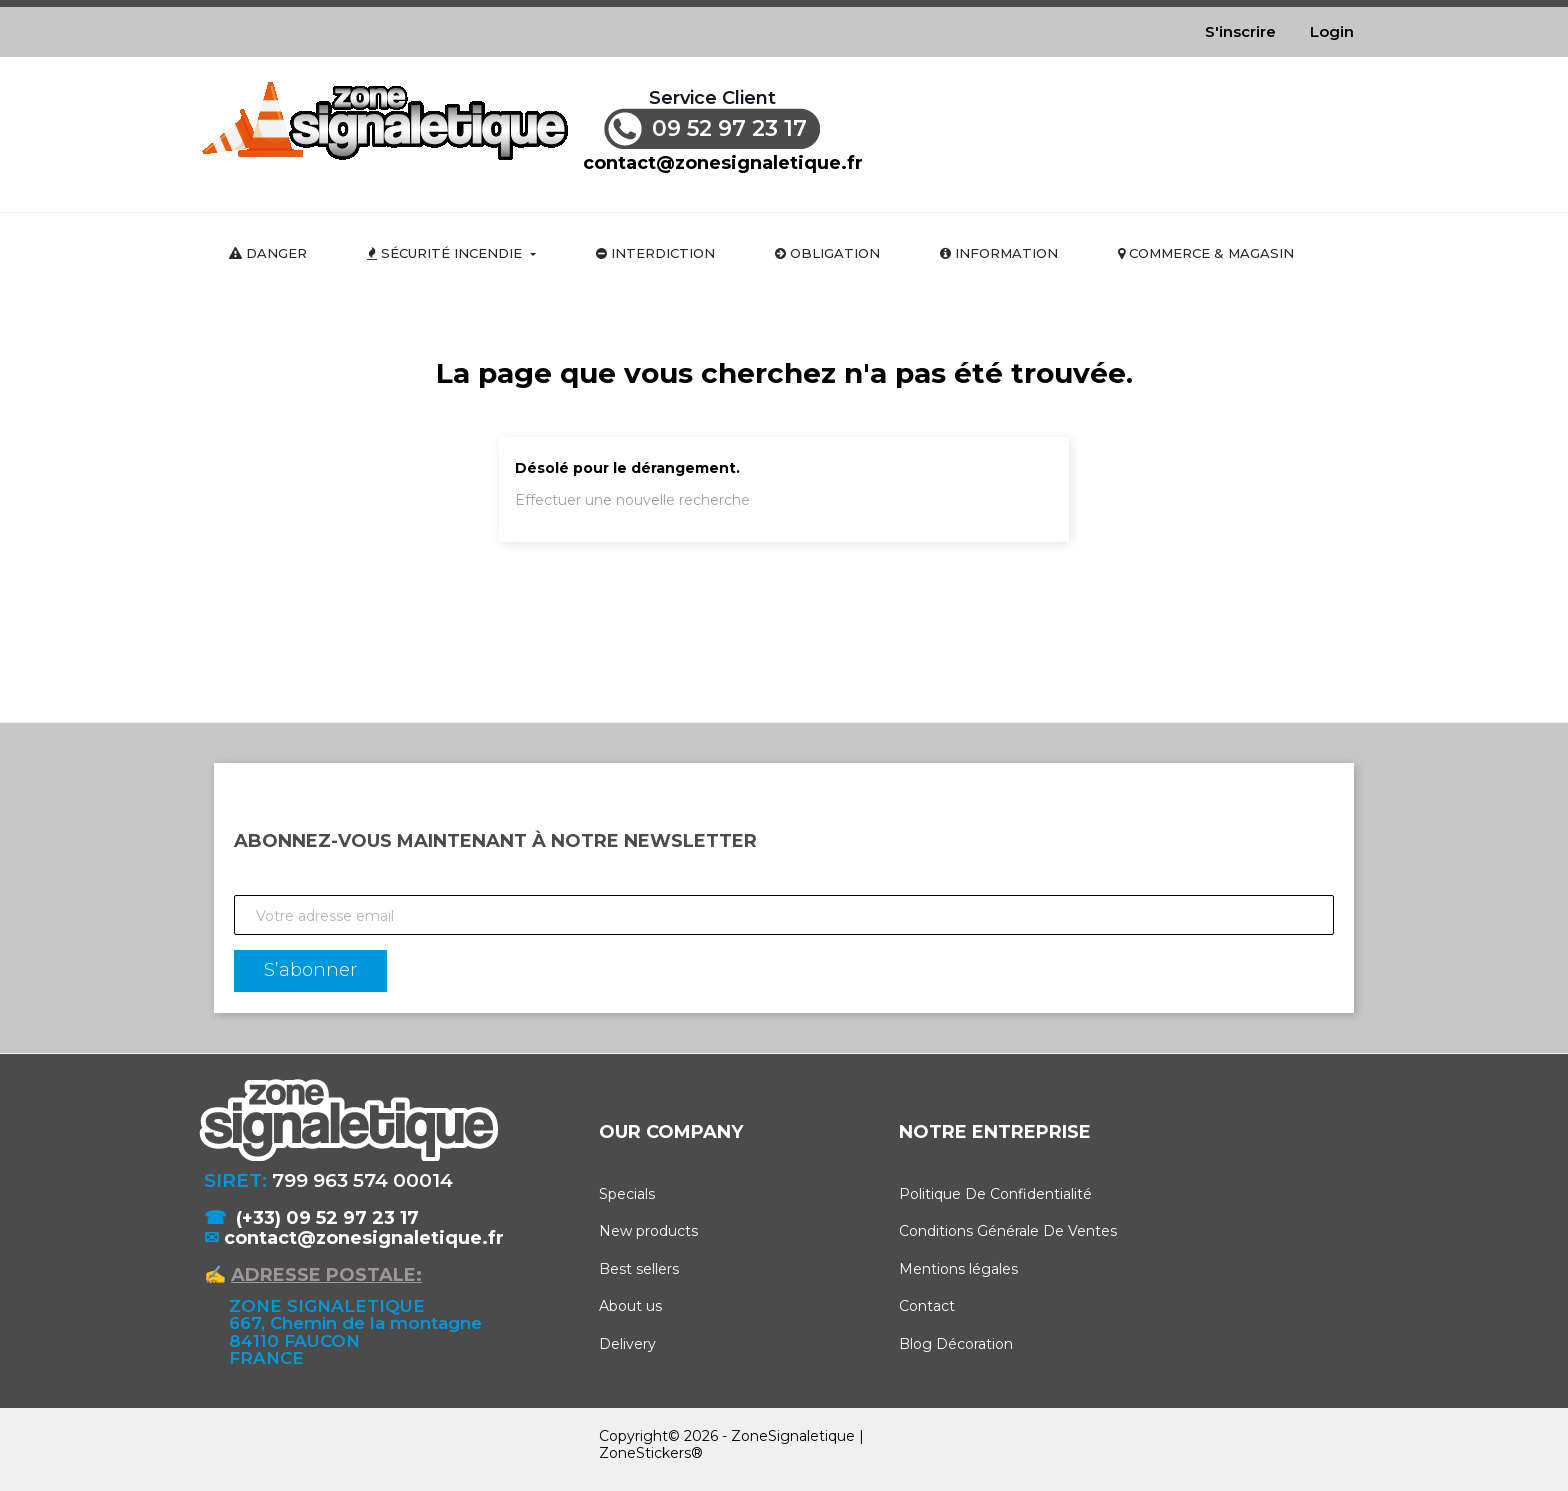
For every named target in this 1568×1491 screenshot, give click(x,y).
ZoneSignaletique (793, 1436)
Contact (927, 1306)
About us (630, 1306)
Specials (627, 1194)
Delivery (627, 1344)
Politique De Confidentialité (995, 1194)
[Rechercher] (1116, 127)
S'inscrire (1240, 31)
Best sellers (639, 1269)
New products (648, 1231)
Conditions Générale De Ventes (1008, 1231)
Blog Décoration (956, 1344)
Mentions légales (958, 1269)
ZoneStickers (645, 1453)
